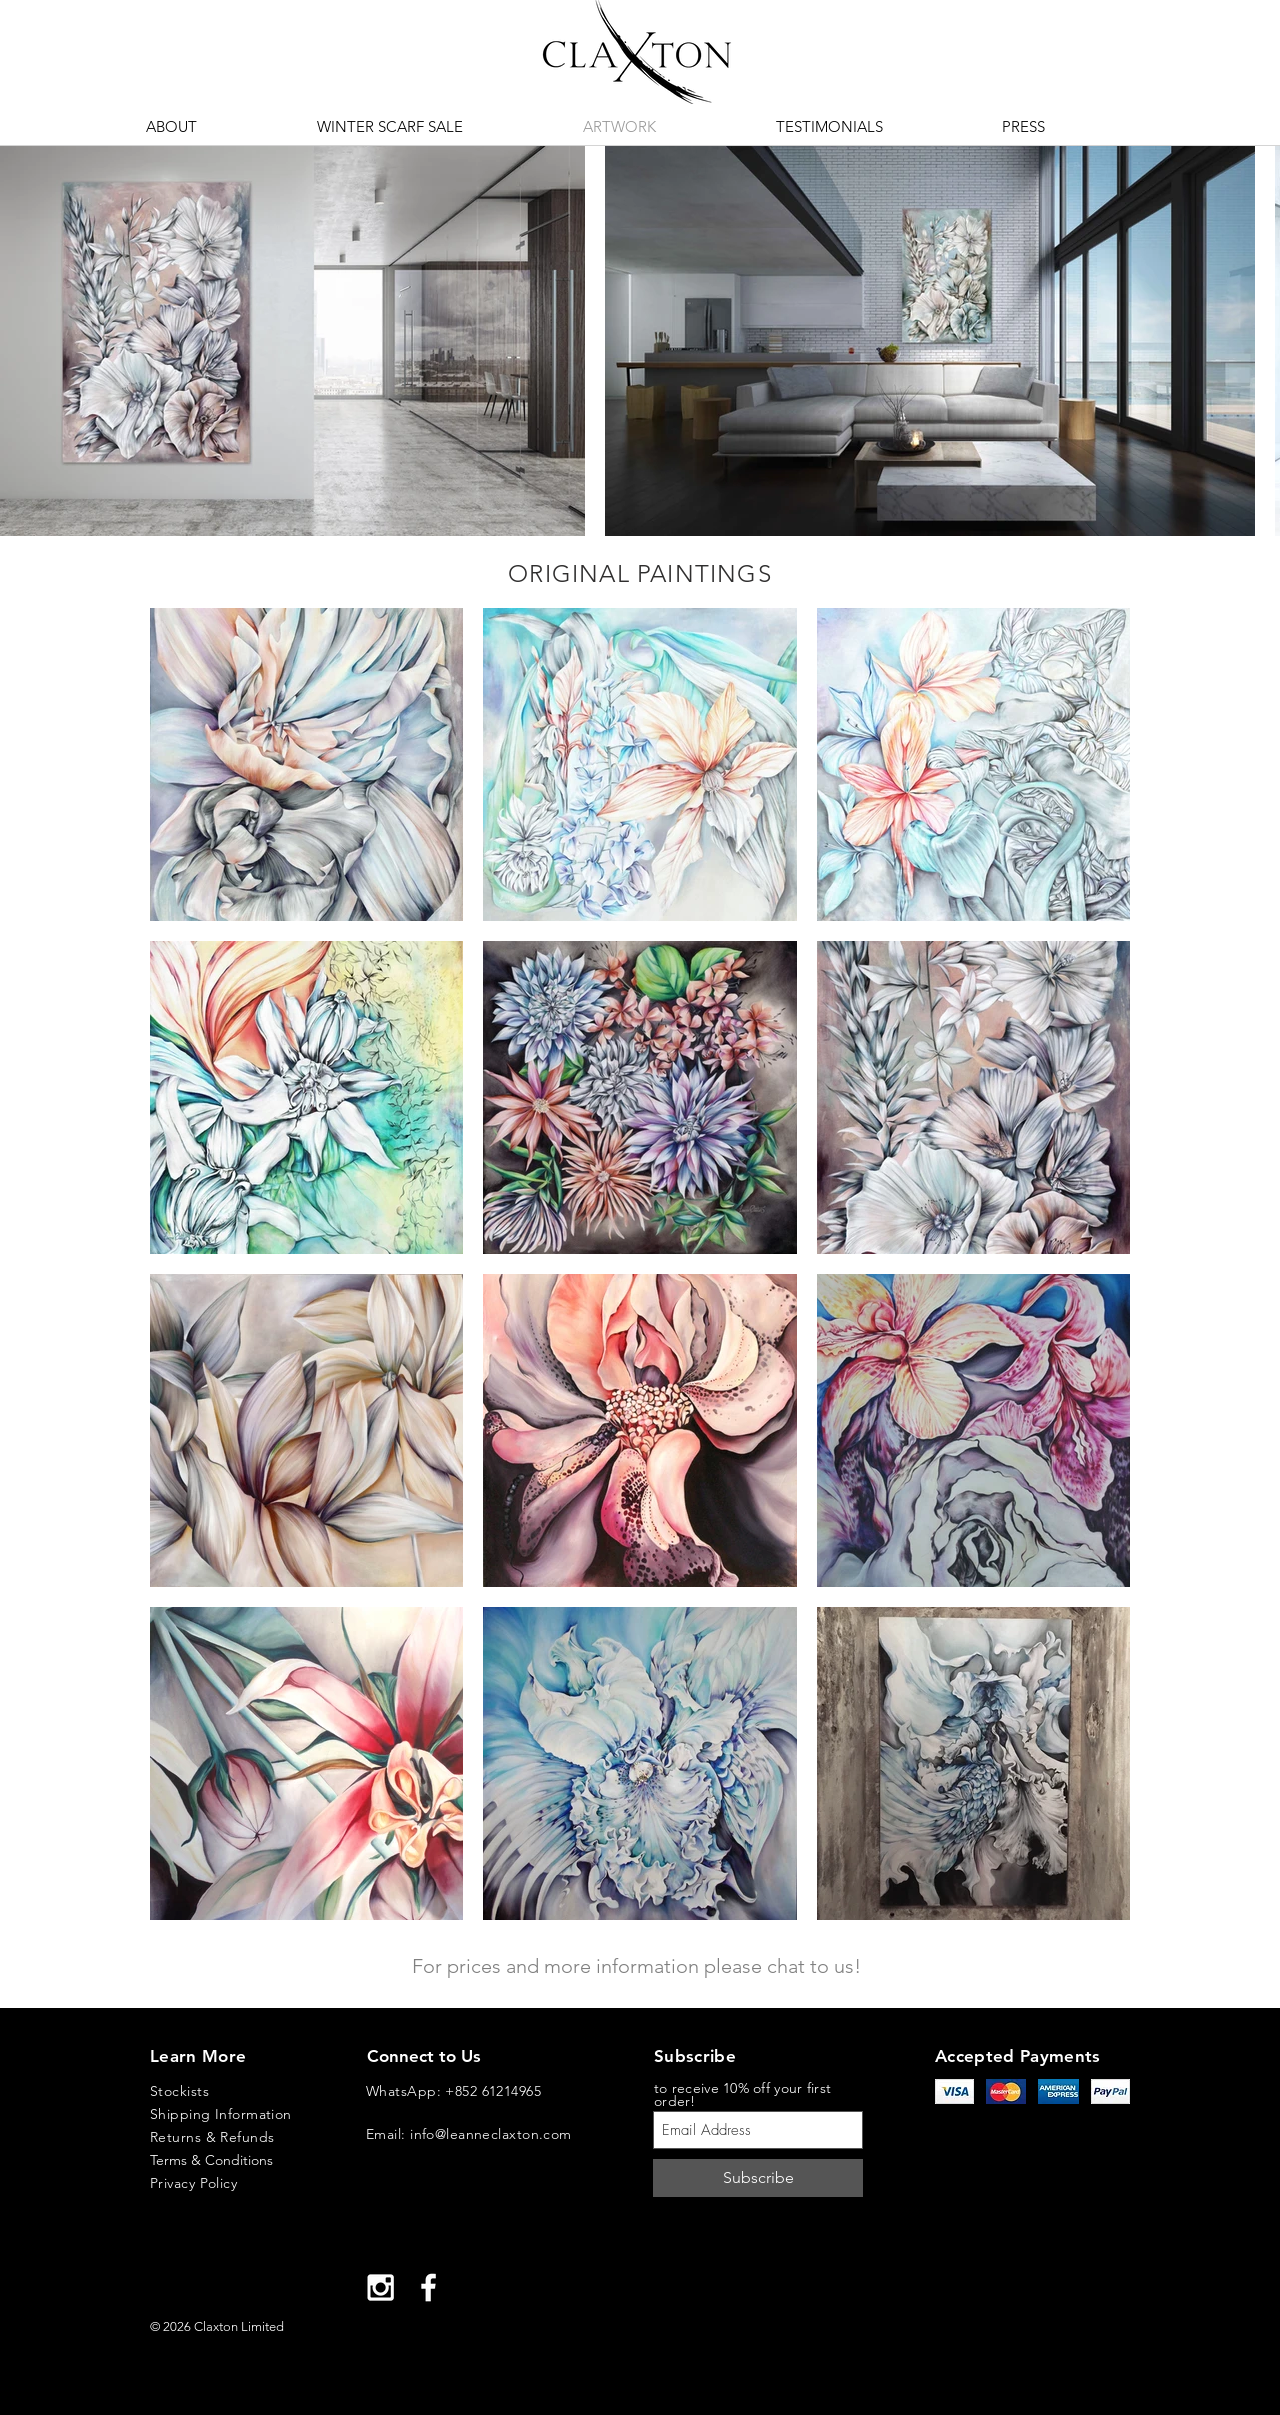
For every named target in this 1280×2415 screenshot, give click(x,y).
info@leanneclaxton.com (491, 2134)
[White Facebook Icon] (428, 2287)
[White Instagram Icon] (380, 2287)
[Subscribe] (758, 2178)
